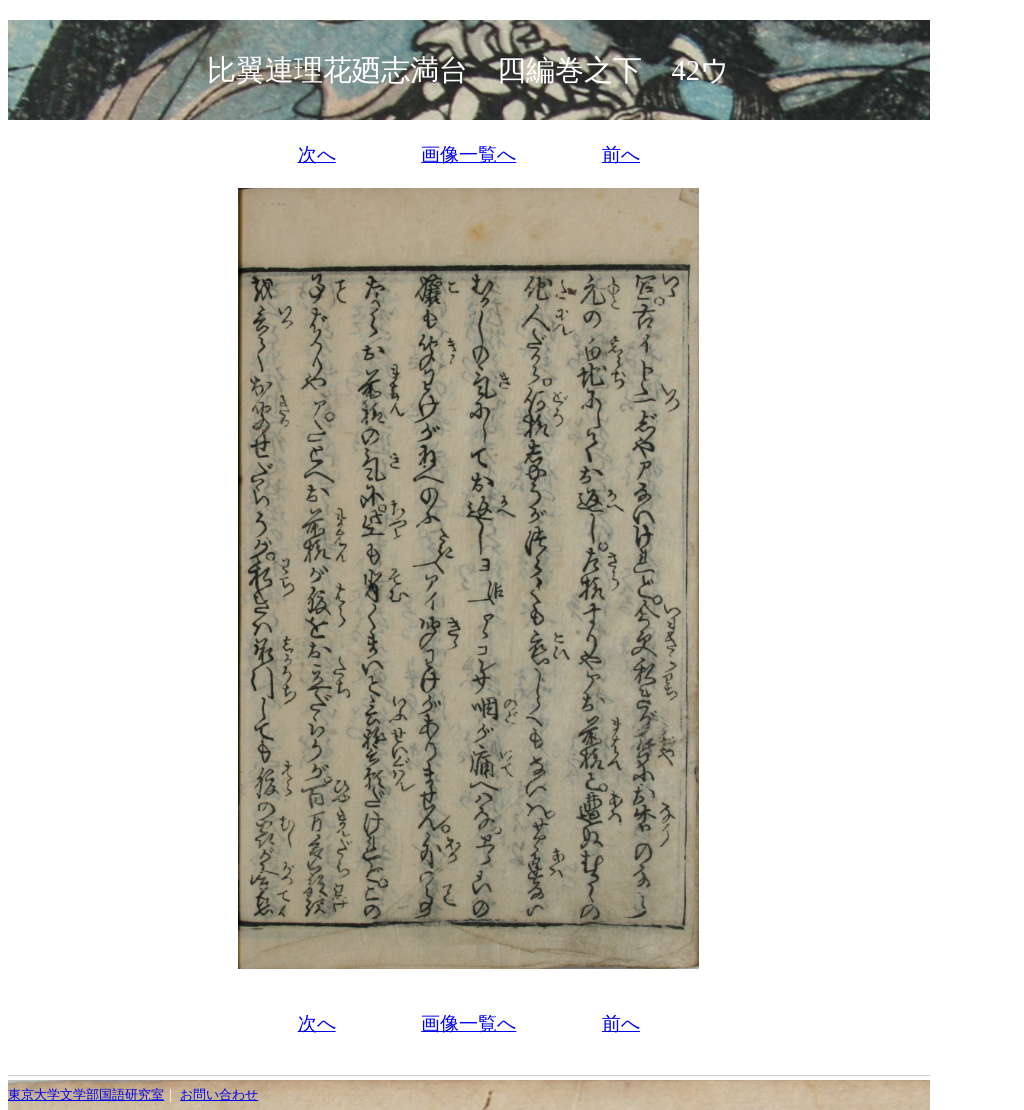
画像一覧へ (468, 154)
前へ (621, 154)
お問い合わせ (219, 1095)
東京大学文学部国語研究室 (86, 1095)
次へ (317, 154)
